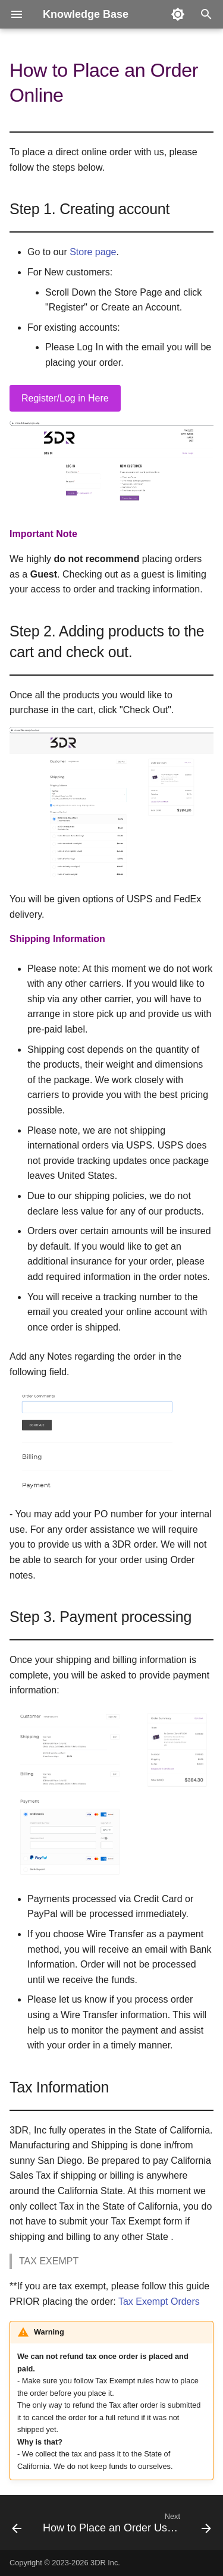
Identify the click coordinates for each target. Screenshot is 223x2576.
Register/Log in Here (65, 398)
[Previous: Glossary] (16, 2526)
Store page (93, 252)
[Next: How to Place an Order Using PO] (126, 2526)
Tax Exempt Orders (159, 2301)
